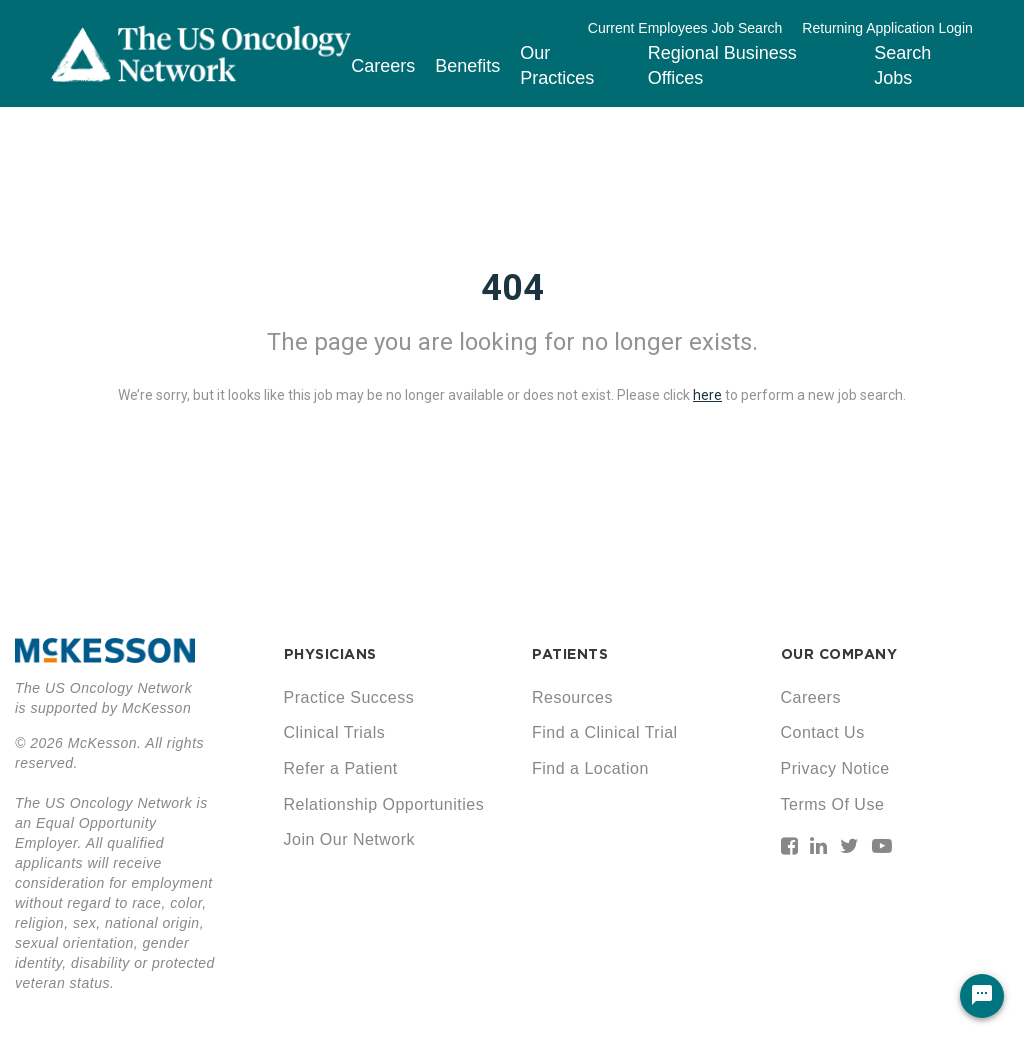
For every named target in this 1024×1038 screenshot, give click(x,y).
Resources (572, 697)
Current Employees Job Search (685, 28)
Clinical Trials (335, 732)
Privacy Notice (835, 768)
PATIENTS (570, 654)
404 (512, 288)
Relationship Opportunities (384, 804)
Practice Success (349, 697)
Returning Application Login (887, 28)
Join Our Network (350, 839)
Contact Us (823, 732)
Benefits (467, 66)
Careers (383, 66)
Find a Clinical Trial (605, 732)
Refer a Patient (341, 768)
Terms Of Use (833, 804)
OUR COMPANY (839, 654)
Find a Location (590, 768)
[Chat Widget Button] (982, 996)
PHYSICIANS (330, 654)
